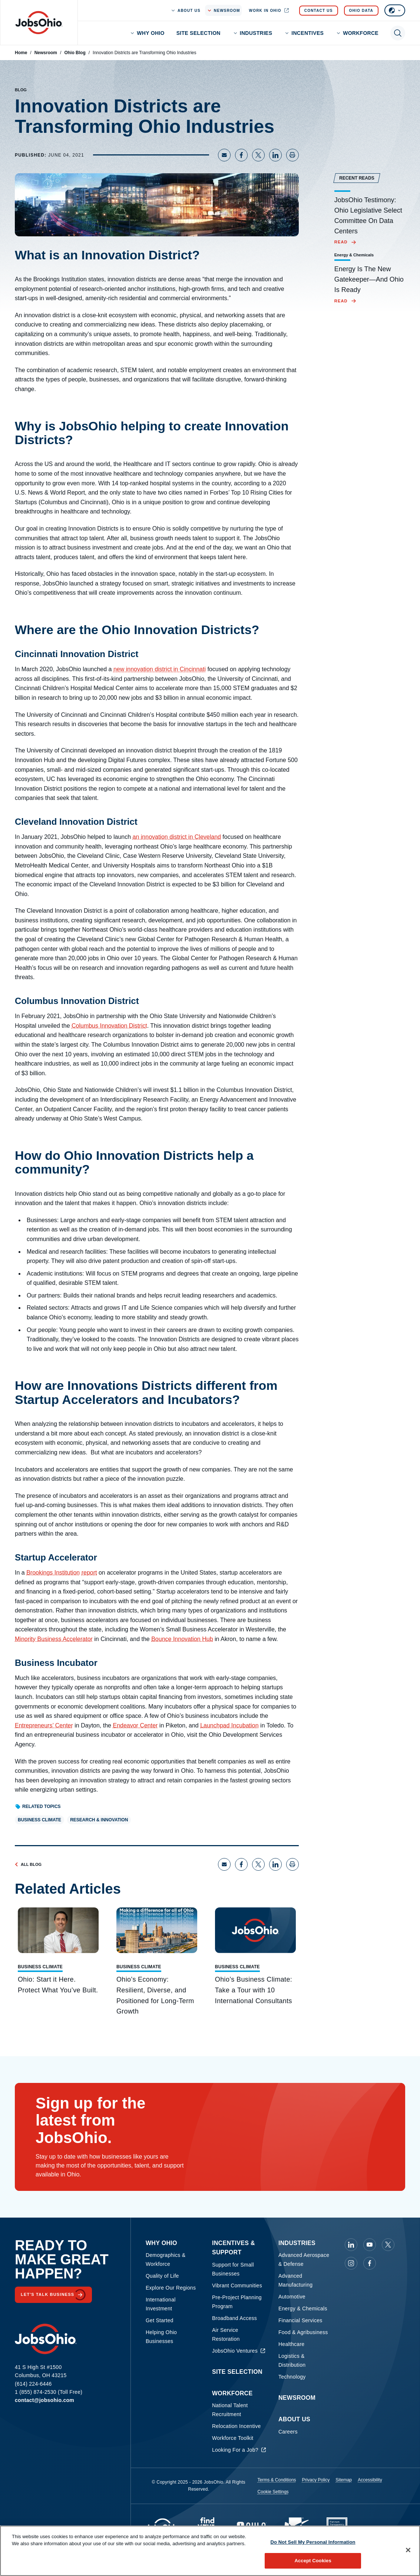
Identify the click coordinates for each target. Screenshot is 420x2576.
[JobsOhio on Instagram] (351, 2263)
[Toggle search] (397, 33)
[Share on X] (258, 155)
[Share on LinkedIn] (275, 155)
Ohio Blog (74, 52)
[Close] (408, 2550)
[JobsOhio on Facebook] (369, 2263)
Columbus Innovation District (109, 1026)
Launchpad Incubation (229, 1725)
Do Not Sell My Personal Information (312, 2542)
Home (21, 52)
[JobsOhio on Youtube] (369, 2244)
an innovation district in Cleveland (177, 837)
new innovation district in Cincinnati (159, 669)
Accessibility (370, 2480)
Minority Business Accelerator (54, 1639)
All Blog (28, 1864)
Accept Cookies (312, 2560)
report (89, 1572)
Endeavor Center (135, 1725)
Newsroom (45, 52)
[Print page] (292, 155)
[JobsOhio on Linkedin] (351, 2244)
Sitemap (343, 2480)
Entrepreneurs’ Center (44, 1725)
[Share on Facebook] (241, 155)
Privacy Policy (316, 2480)
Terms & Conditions (277, 2480)
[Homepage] (39, 23)
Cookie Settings (273, 2491)
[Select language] (394, 10)
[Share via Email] (224, 155)
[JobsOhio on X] (388, 2244)
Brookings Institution (53, 1572)
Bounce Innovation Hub (182, 1639)
